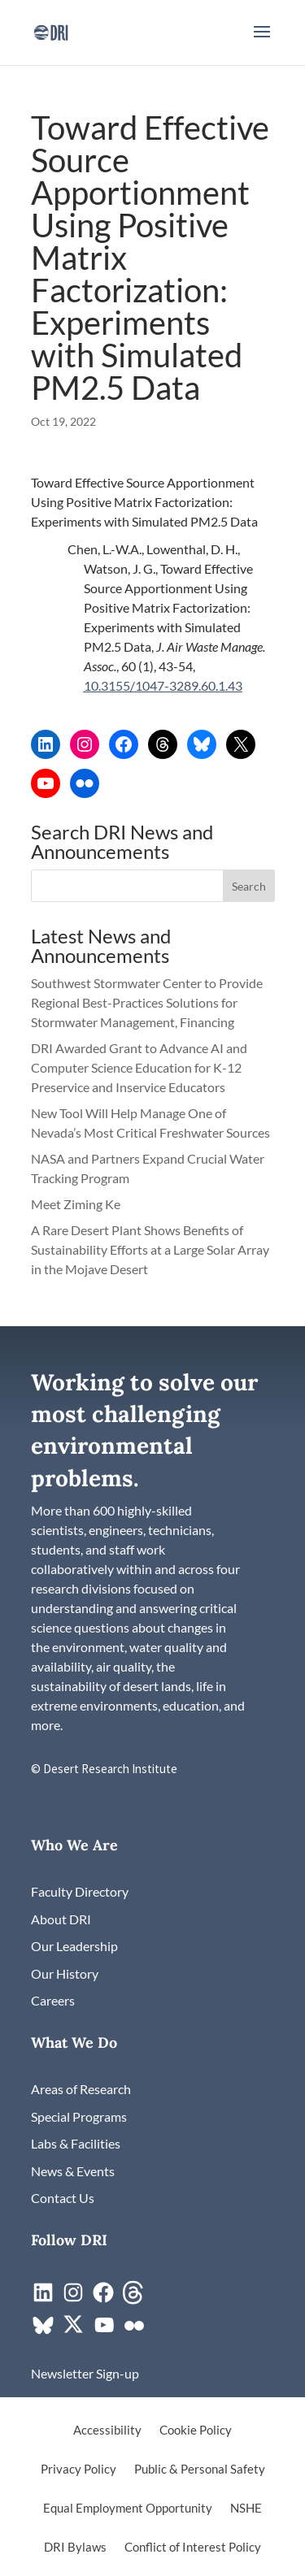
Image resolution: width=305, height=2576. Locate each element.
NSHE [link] (246, 2508)
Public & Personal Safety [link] (199, 2469)
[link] (50, 30)
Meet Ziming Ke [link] (77, 1204)
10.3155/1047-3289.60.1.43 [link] (163, 685)
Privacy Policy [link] (78, 2469)
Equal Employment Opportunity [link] (127, 2508)
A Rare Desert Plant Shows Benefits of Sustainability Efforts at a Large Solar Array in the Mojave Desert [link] (150, 1249)
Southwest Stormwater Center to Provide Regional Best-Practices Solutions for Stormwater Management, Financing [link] (147, 1002)
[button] (262, 42)
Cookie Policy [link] (195, 2430)
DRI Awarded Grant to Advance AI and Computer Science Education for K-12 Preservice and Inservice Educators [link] (139, 1067)
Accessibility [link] (107, 2430)
